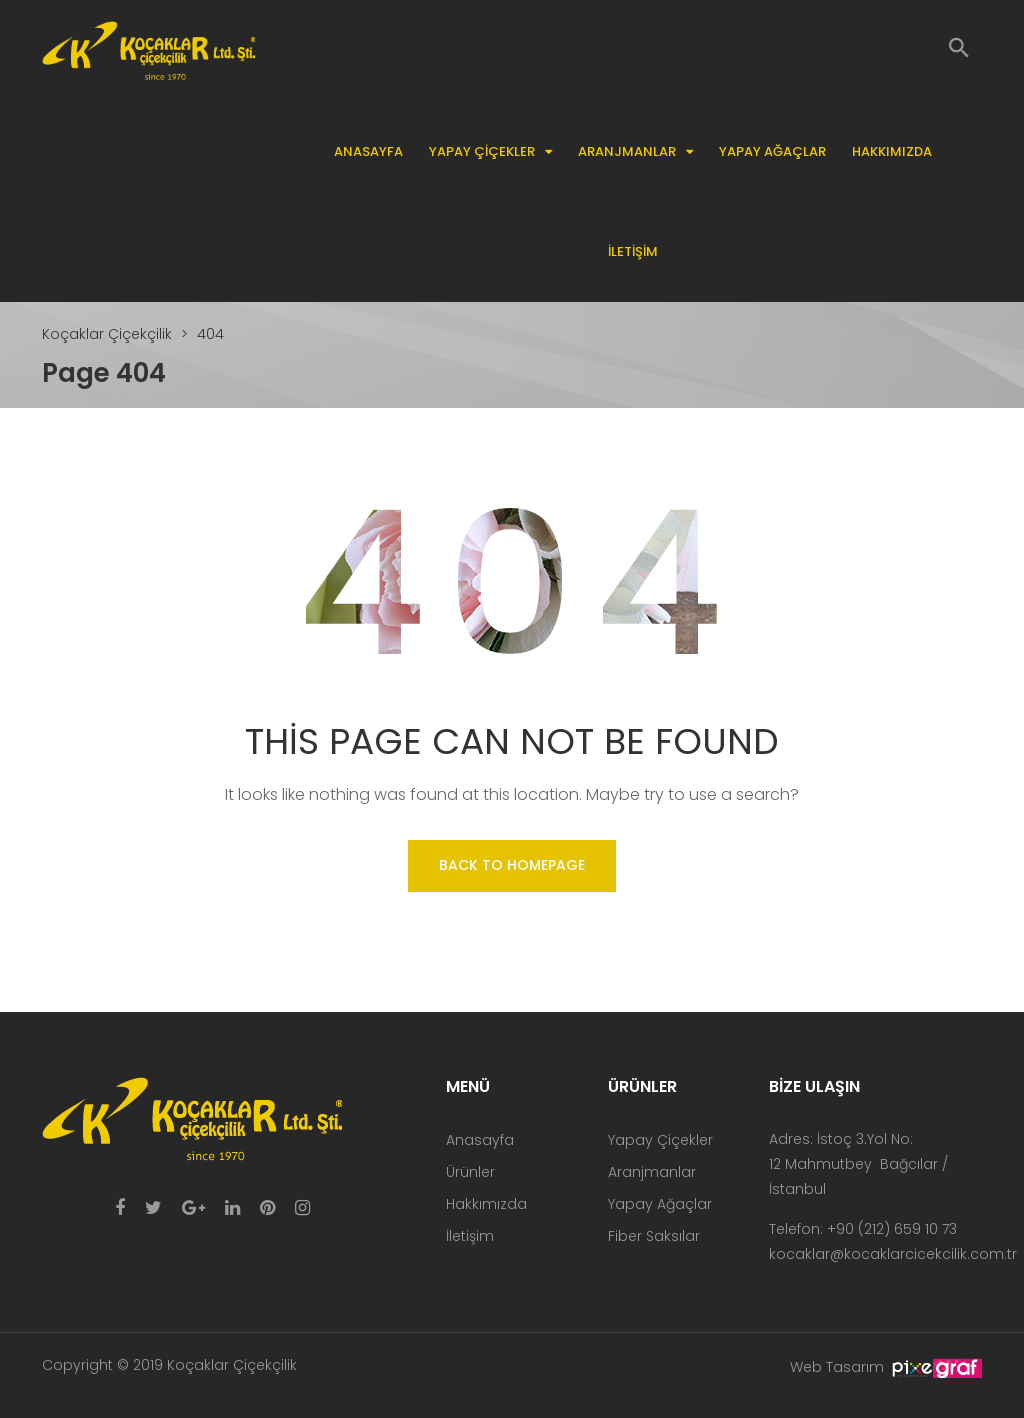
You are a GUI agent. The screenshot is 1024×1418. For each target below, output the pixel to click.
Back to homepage (512, 865)
